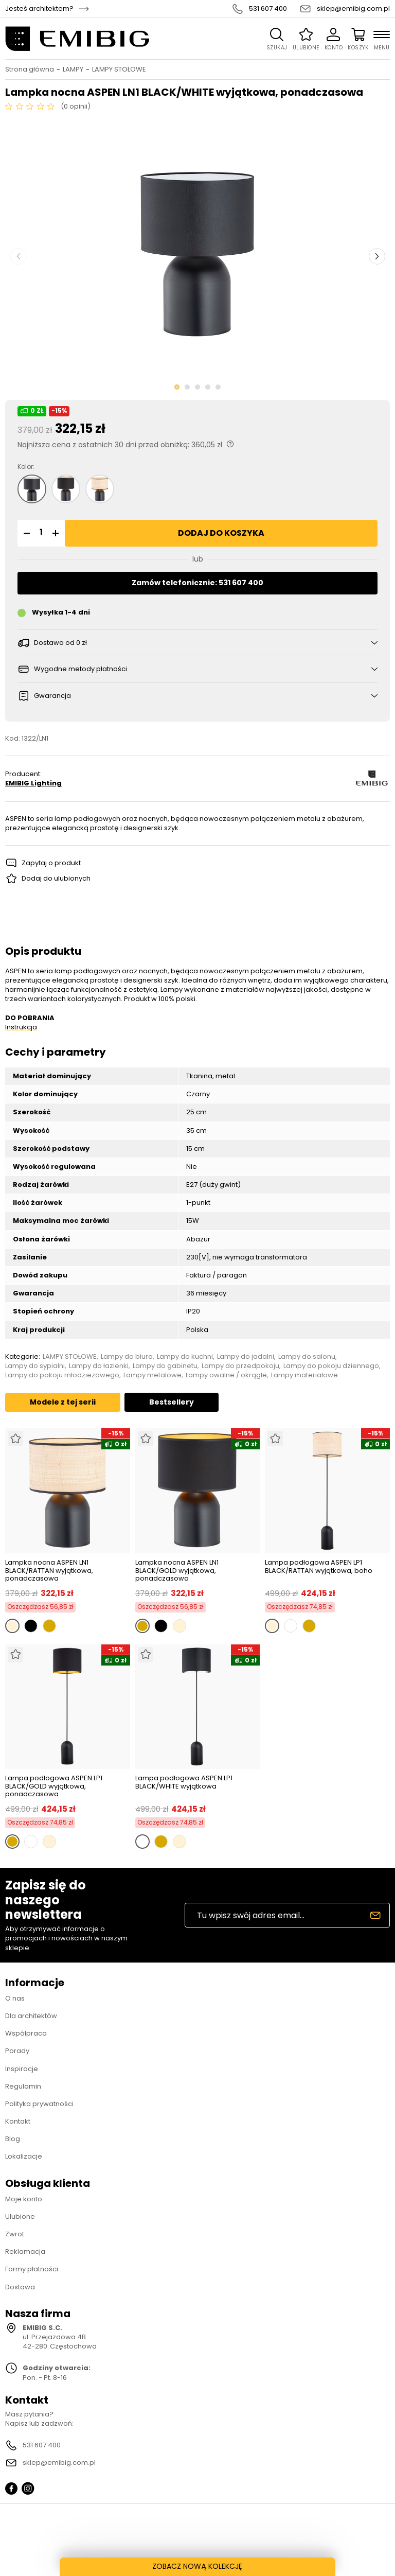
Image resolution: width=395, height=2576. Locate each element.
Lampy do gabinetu (165, 1366)
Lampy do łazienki (99, 1366)
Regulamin (23, 2086)
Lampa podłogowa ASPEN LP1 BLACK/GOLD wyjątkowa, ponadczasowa (53, 1786)
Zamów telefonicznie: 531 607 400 (197, 582)
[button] (25, 533)
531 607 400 (268, 8)
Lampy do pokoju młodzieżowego (62, 1375)
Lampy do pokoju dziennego (331, 1366)
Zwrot (14, 2234)
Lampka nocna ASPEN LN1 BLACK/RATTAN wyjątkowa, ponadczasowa (49, 1570)
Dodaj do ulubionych (56, 878)
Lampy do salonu (306, 1356)
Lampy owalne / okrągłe (226, 1375)
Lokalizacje (23, 2156)
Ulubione (20, 2216)
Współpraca (26, 2033)
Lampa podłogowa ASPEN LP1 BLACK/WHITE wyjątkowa (183, 1782)
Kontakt (17, 2121)
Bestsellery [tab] (171, 1402)
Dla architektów (31, 2016)
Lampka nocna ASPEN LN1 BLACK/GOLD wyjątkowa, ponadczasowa (177, 1570)
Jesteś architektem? (39, 8)
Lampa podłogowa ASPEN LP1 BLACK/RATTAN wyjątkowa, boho (318, 1566)
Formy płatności (31, 2269)
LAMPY (73, 69)
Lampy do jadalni (245, 1356)
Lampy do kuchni (185, 1356)
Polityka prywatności (39, 2104)
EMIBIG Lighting (33, 783)
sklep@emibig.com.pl (353, 8)
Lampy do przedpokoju (240, 1366)
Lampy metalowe (152, 1375)
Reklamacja (25, 2251)
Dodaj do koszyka (221, 533)
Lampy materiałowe (304, 1375)
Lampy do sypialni (35, 1366)
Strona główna (29, 69)
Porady (17, 2051)
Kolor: (25, 467)
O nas (15, 1998)
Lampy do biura (127, 1356)
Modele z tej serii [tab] (63, 1402)
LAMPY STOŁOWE (119, 69)
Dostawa (20, 2287)
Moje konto (23, 2199)
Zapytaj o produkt (51, 863)
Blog (12, 2139)
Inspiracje (21, 2069)
